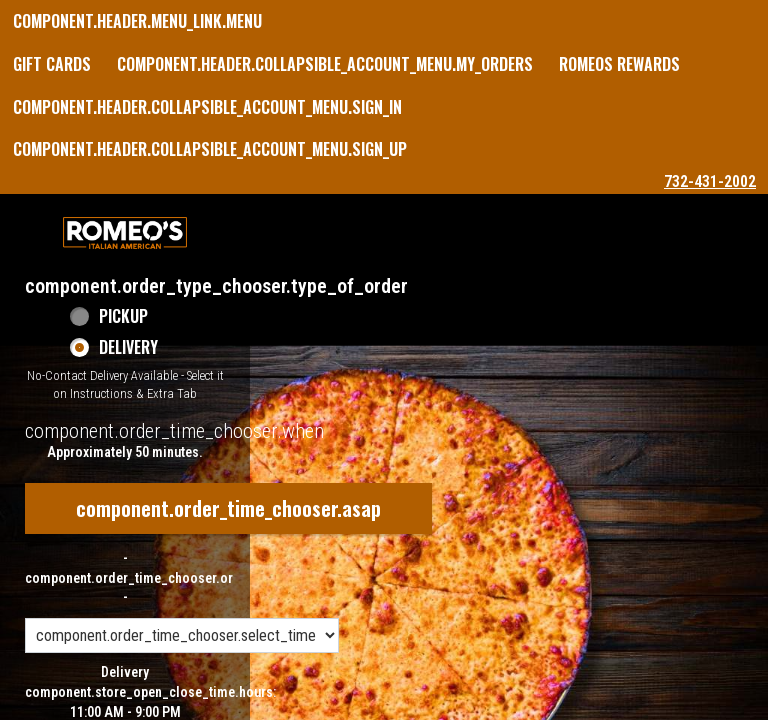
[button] (125, 233)
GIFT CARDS (52, 64)
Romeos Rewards (619, 64)
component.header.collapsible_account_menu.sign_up (210, 149)
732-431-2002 (710, 181)
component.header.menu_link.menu (137, 21)
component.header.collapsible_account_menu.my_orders (325, 64)
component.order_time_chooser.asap (228, 508)
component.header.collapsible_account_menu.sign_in (207, 107)
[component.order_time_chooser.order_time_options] (182, 635)
